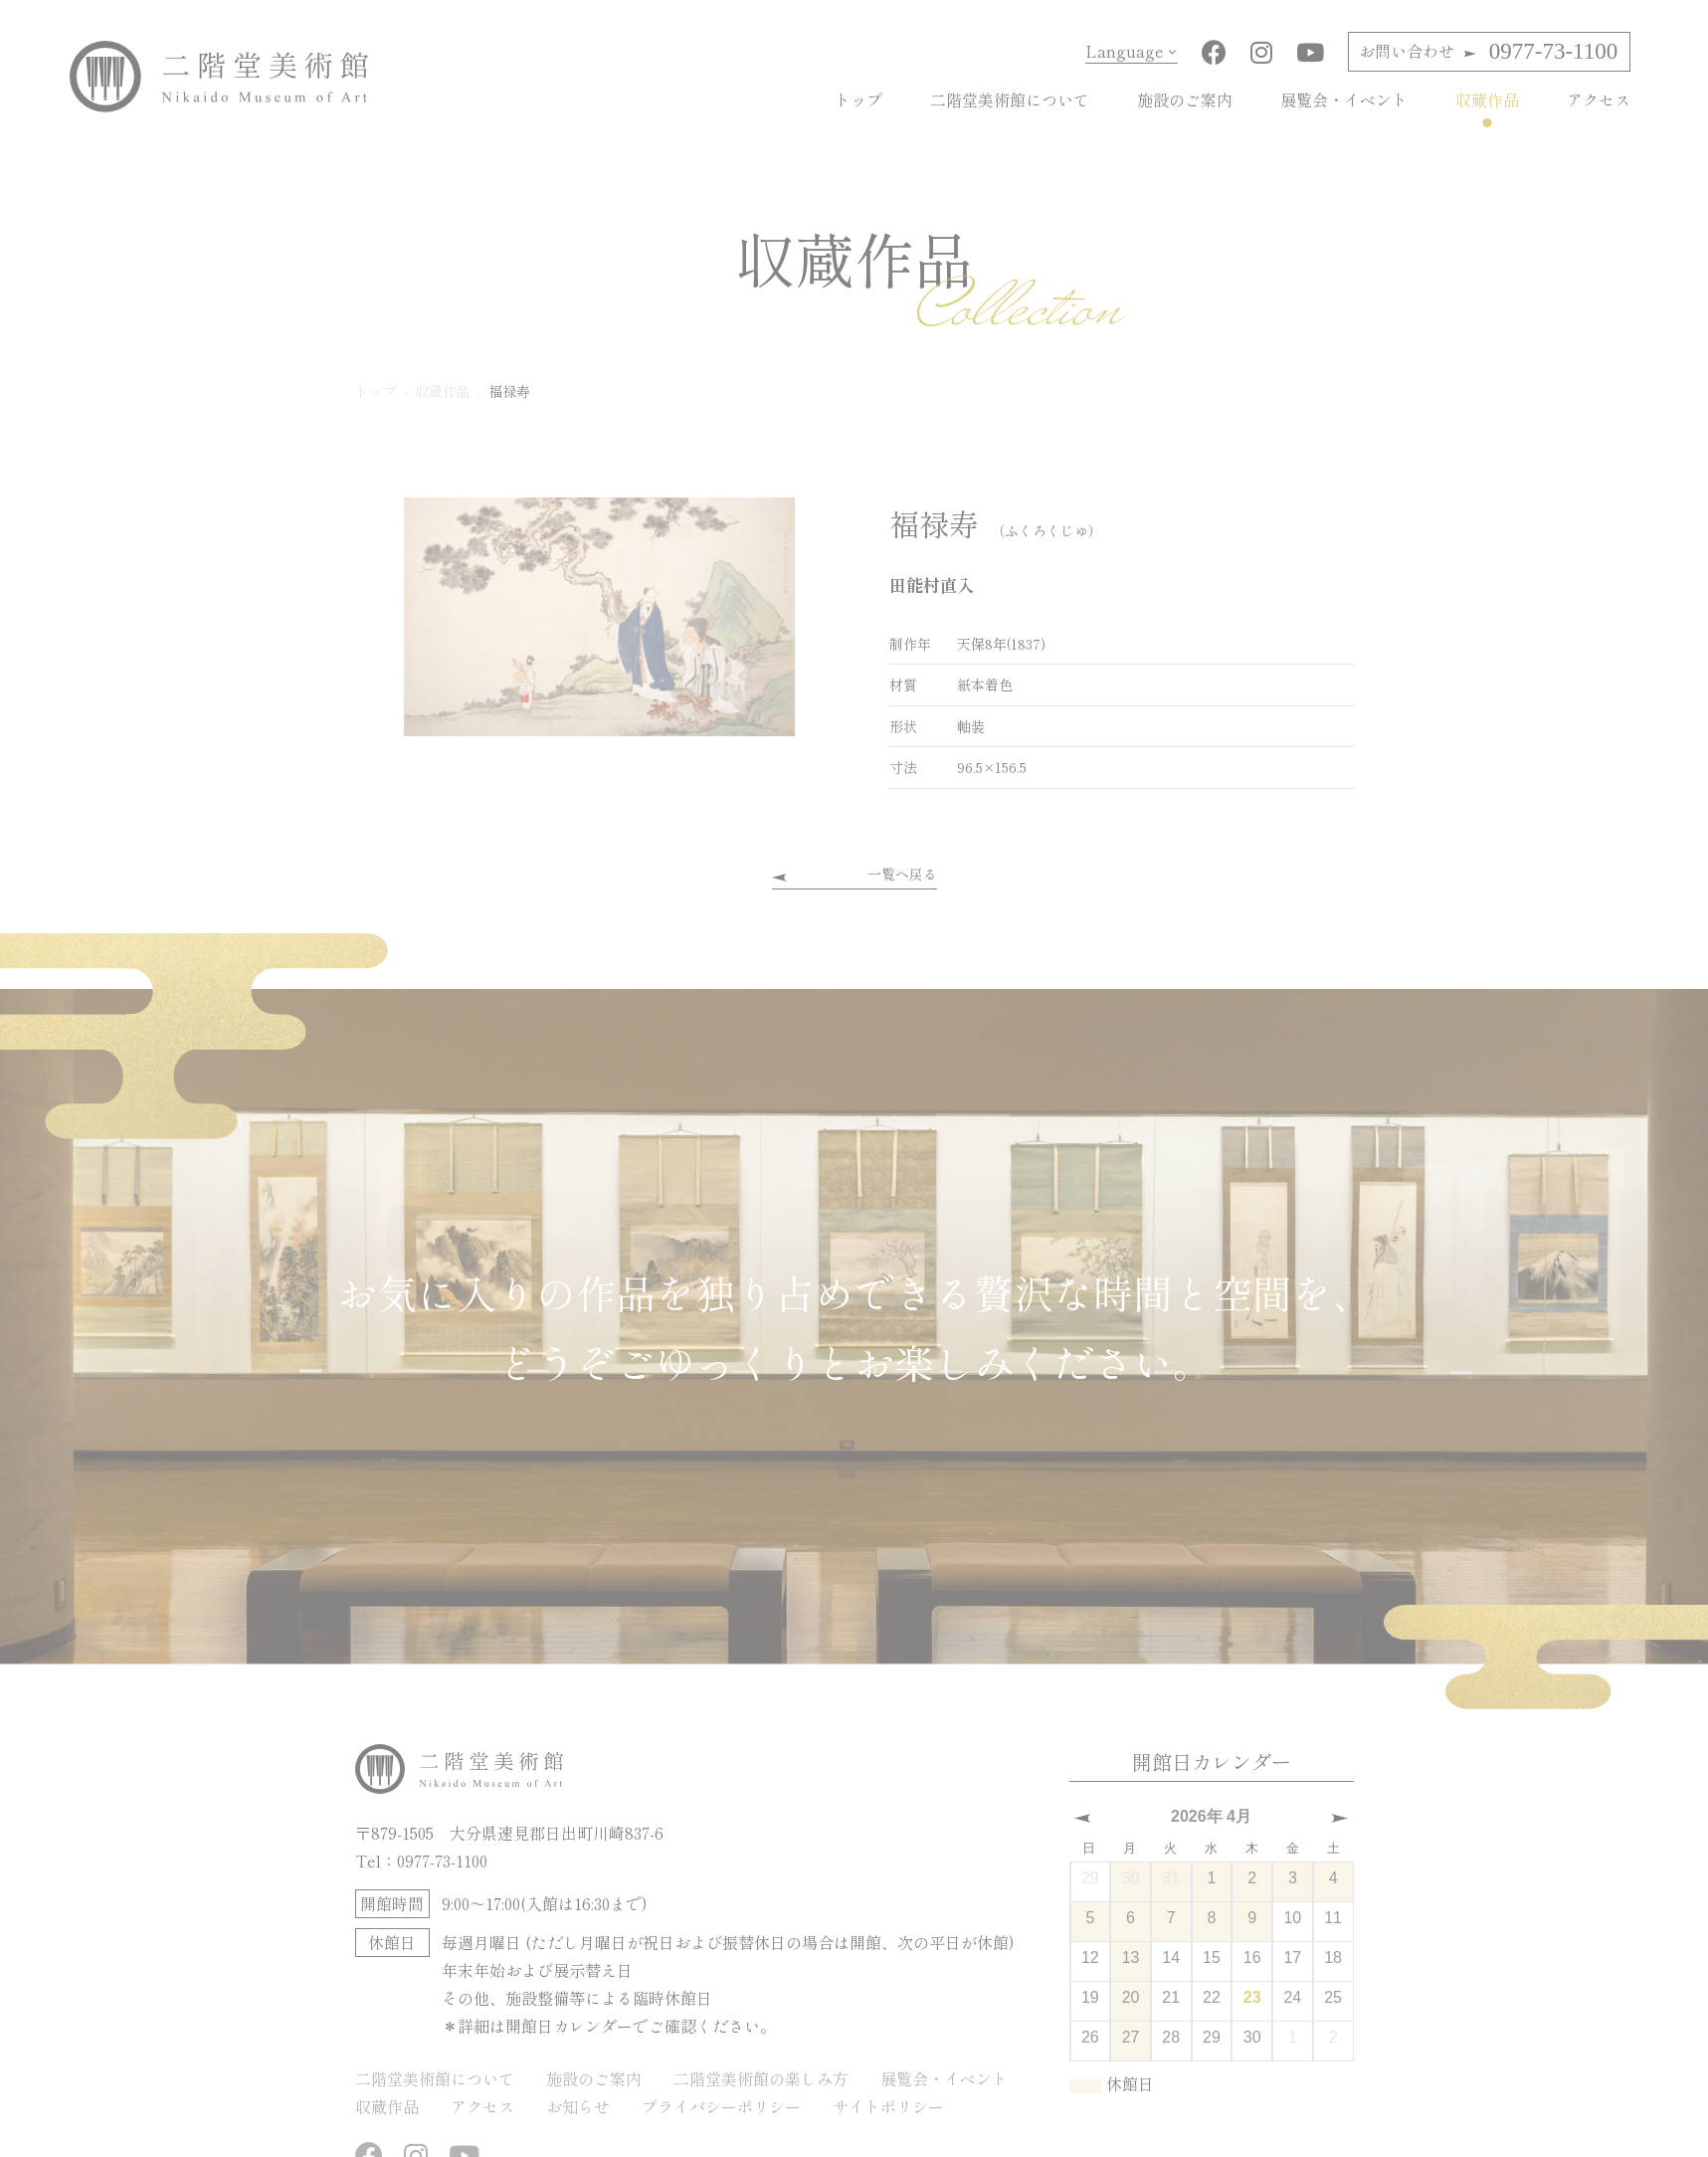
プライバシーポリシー (721, 2106)
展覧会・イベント (1344, 99)
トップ (858, 99)
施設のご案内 (1185, 99)
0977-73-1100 (1488, 51)
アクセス (1598, 99)
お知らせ (578, 2106)
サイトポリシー (888, 2106)
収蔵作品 (1487, 99)
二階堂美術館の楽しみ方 (761, 2078)
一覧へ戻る (902, 873)
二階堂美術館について (1009, 99)
